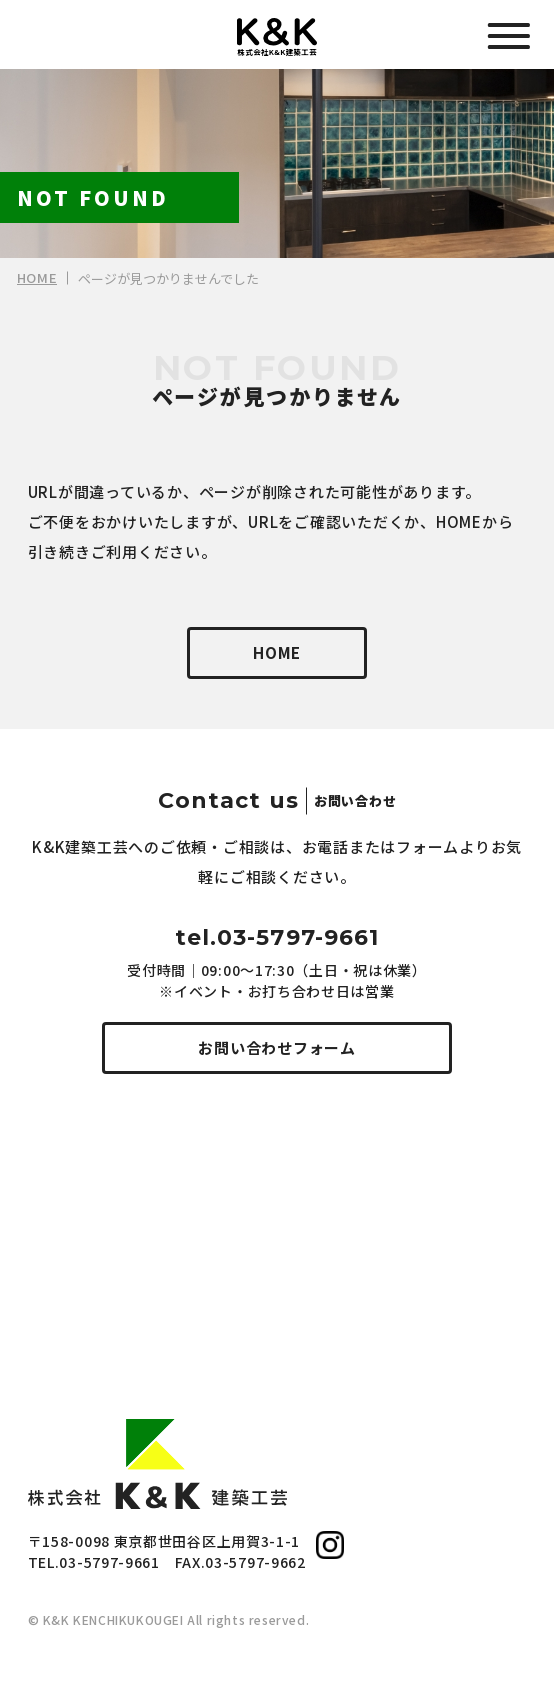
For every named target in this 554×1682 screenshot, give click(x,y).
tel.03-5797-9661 (277, 937)
